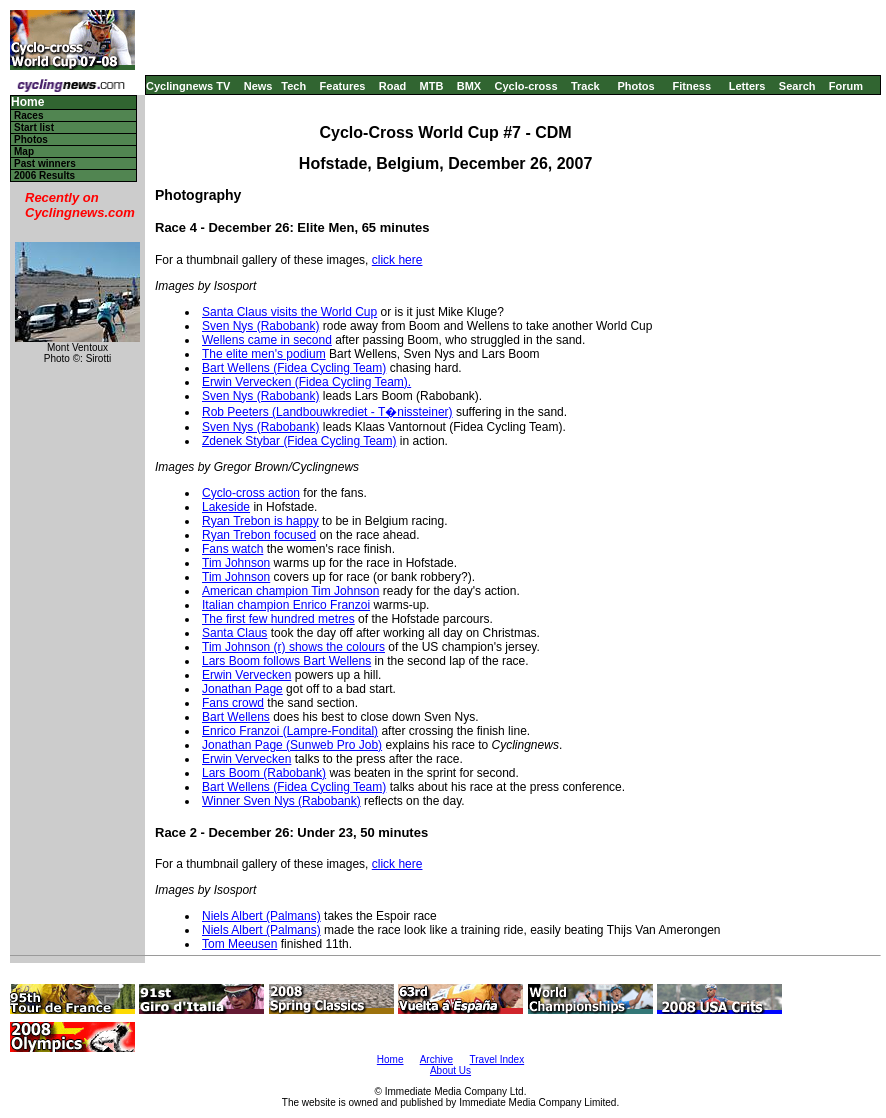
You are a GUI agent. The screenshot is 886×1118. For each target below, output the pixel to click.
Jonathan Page (242, 689)
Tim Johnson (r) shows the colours (293, 647)
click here (397, 260)
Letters (747, 86)
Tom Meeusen (239, 944)
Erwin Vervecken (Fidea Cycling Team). (306, 382)
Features (343, 86)
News (258, 86)
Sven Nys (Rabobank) (260, 326)
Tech (293, 86)
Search (797, 86)
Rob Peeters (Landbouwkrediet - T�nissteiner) (327, 412)
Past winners (45, 163)
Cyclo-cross (526, 86)
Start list (34, 127)
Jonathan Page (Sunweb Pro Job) (292, 745)
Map (24, 151)
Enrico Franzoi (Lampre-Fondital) (290, 731)
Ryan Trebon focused (259, 535)
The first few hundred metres (278, 619)
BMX (469, 86)
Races (28, 115)
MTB (432, 86)
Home (27, 102)
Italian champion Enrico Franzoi (286, 605)
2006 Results (44, 175)
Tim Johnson (236, 563)
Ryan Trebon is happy (260, 521)
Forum (846, 86)
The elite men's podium (264, 354)
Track (585, 86)
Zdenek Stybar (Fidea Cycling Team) (299, 441)
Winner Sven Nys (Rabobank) (281, 801)
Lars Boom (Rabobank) (264, 773)
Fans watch (232, 549)
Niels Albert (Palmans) (261, 916)
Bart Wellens (236, 717)
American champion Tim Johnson (290, 591)
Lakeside (226, 507)
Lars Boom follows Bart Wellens (286, 661)
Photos (635, 86)
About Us (450, 1070)
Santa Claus (234, 633)
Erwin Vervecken (246, 675)
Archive (436, 1059)
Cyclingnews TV (188, 86)
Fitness (691, 86)
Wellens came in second (267, 340)
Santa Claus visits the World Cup (289, 312)
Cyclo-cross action (251, 493)
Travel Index (497, 1059)
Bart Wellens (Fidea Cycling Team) (294, 368)
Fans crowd (233, 703)
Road (393, 86)
